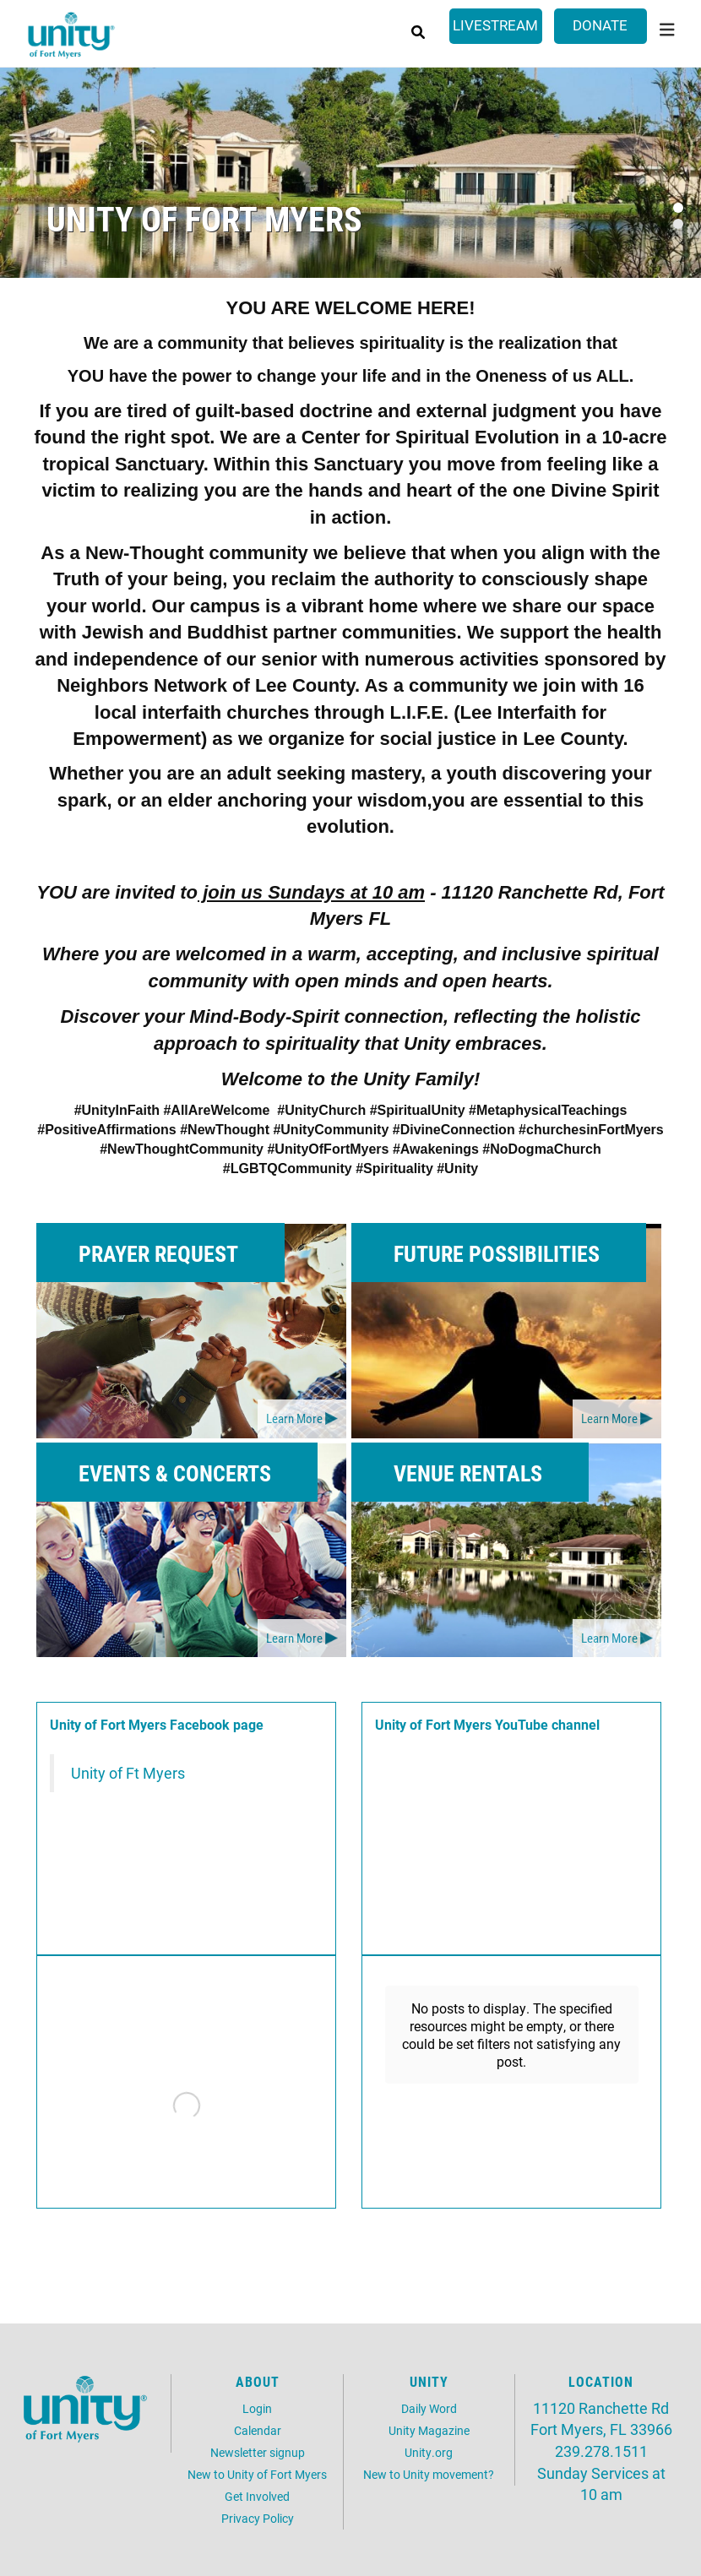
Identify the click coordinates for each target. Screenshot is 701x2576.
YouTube (521, 1724)
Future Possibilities (497, 1253)
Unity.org (429, 2452)
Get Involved (257, 2496)
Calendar (257, 2430)
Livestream (495, 25)
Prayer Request (158, 1253)
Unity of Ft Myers (128, 1773)
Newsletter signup (257, 2452)
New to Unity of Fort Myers (257, 2474)
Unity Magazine (429, 2430)
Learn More (294, 1418)
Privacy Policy (257, 2518)
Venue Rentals (468, 1473)
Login (257, 2408)
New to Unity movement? (428, 2474)
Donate (600, 25)
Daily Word (429, 2408)
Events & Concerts (175, 1473)
